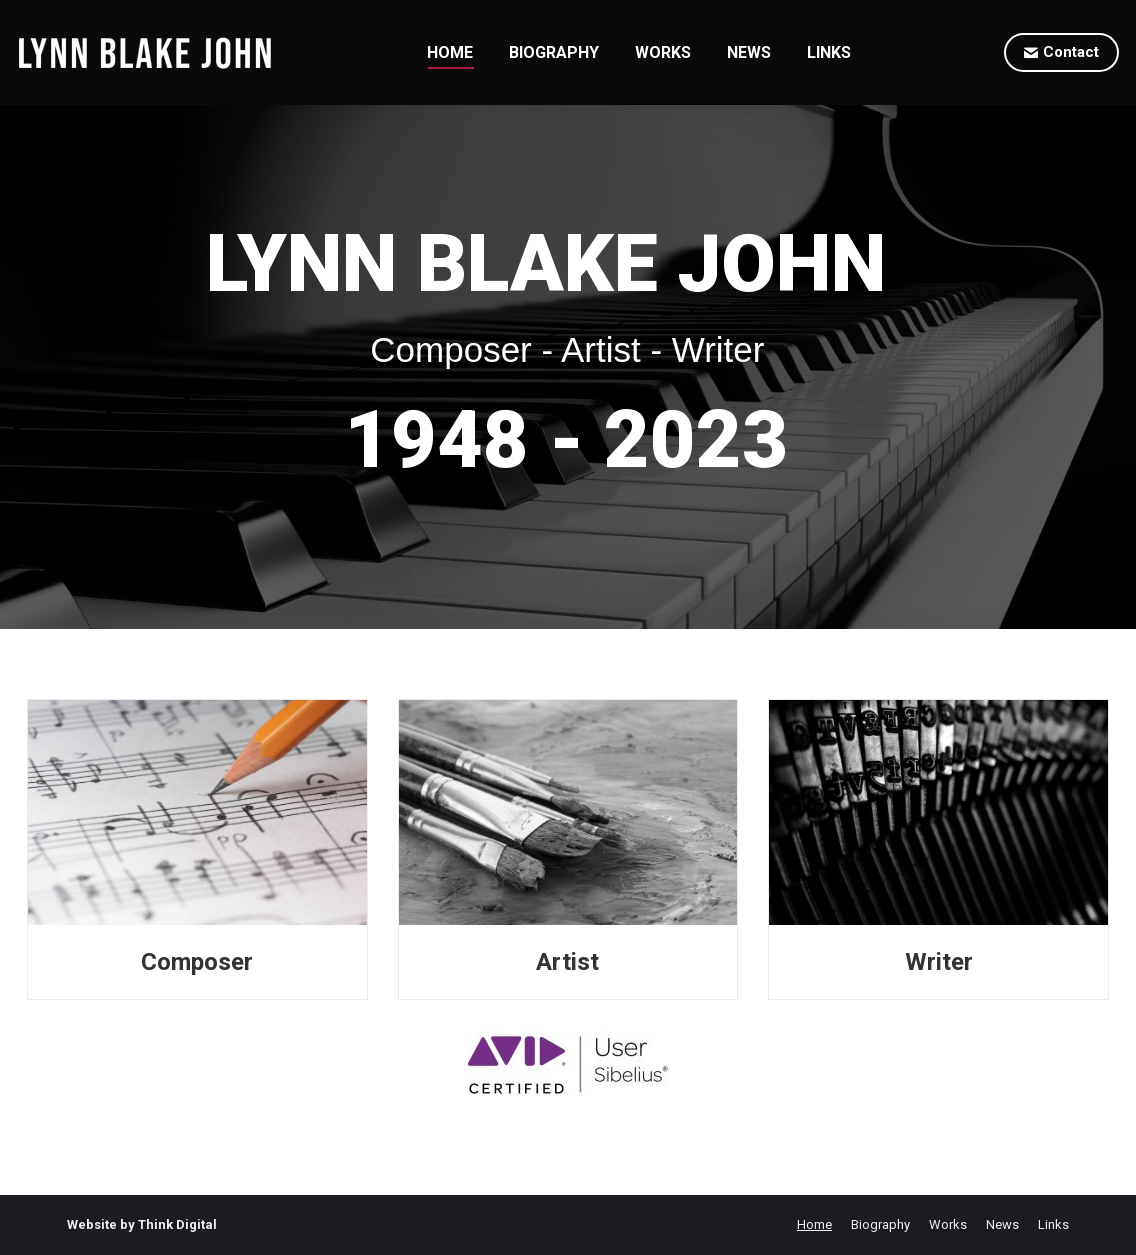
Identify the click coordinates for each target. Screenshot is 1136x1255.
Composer (197, 962)
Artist (567, 962)
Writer (939, 962)
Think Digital (177, 1224)
